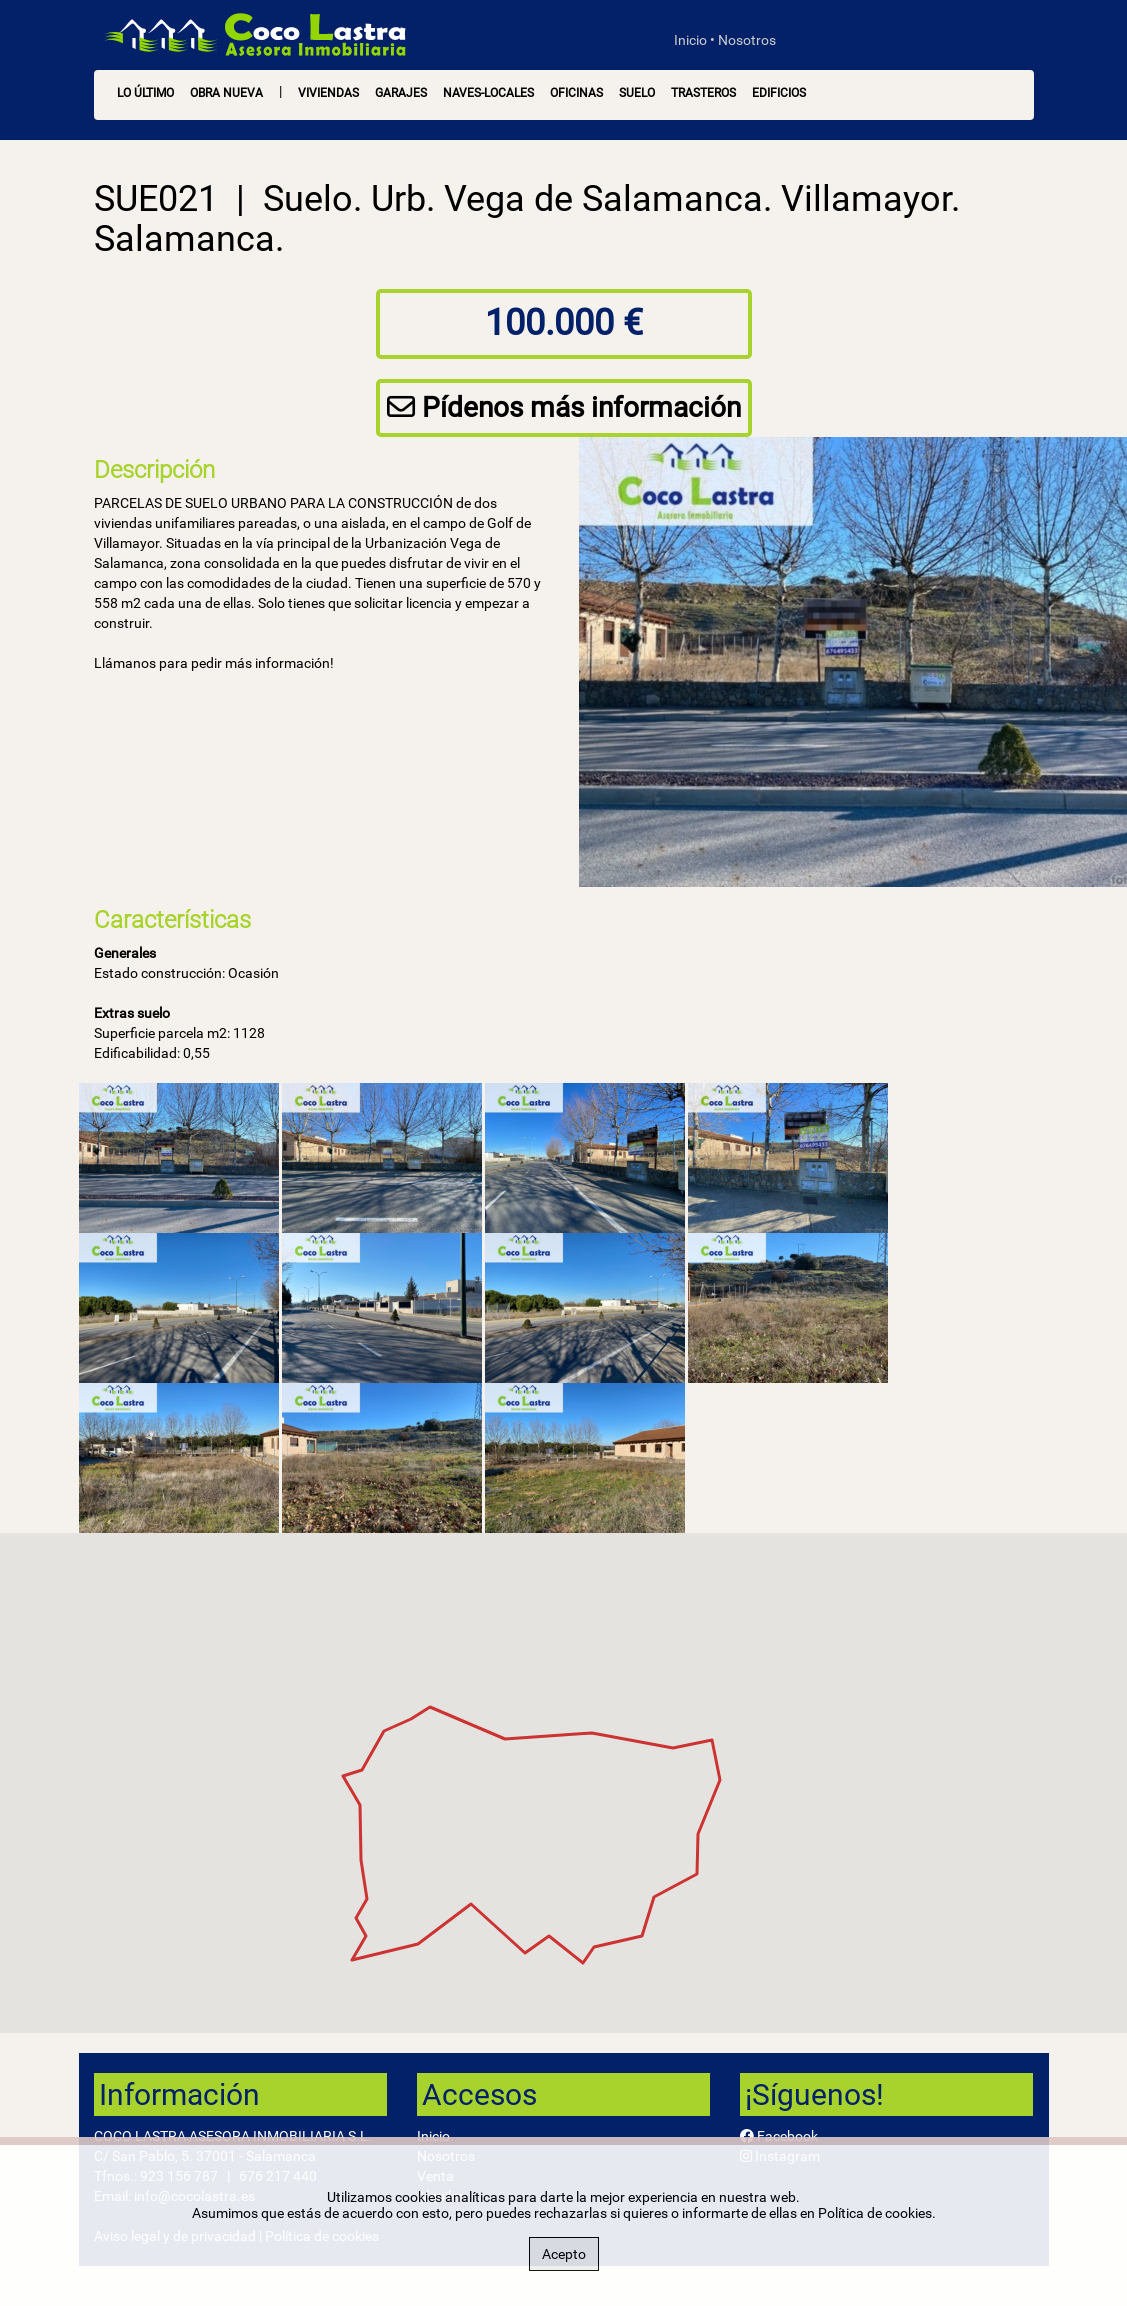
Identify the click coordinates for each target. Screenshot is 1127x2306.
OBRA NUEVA (226, 93)
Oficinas (576, 93)
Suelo (637, 93)
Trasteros (703, 93)
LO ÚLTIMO (145, 93)
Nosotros (747, 40)
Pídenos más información (564, 407)
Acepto (564, 2254)
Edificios (779, 93)
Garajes (401, 93)
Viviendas (328, 93)
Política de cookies (875, 2213)
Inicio (690, 40)
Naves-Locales (488, 93)
